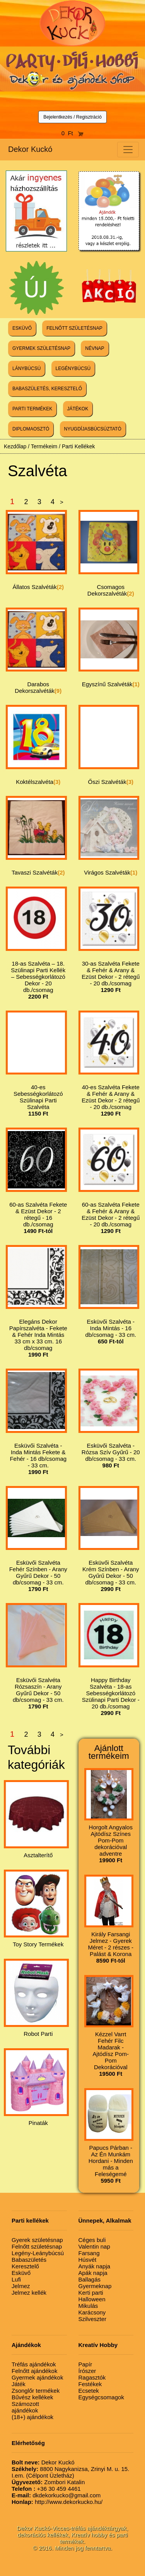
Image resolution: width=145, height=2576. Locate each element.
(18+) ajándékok (32, 2417)
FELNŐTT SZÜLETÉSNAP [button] (74, 328)
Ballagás (89, 2279)
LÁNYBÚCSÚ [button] (26, 368)
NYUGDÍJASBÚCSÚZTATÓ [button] (92, 429)
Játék (19, 2384)
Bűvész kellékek (32, 2397)
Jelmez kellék (29, 2292)
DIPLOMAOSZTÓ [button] (30, 429)
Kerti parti (90, 2292)
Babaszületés (29, 2259)
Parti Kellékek (78, 446)
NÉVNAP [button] (94, 348)
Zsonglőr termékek (36, 2390)
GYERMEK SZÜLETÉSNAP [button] (41, 348)
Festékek (90, 2384)
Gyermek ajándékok (37, 2377)
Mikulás (88, 2305)
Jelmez (21, 2286)
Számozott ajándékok (25, 2407)
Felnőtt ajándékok (34, 2371)
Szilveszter (92, 2319)
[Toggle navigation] (128, 149)
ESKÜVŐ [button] (22, 328)
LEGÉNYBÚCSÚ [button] (73, 368)
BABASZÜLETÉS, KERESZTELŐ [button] (47, 388)
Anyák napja (94, 2266)
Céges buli (92, 2240)
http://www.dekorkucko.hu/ (57, 2502)
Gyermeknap (95, 2286)
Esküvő (21, 2272)
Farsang (89, 2253)
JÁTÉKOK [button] (78, 409)
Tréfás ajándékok (34, 2364)
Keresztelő (25, 2266)
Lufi (16, 2279)
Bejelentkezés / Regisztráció (72, 117)
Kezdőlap (15, 446)
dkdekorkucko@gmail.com (56, 2495)
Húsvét (87, 2259)
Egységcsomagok (101, 2397)
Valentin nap (94, 2246)
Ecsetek (88, 2390)
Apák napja (92, 2272)
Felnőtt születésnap (37, 2246)
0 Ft (72, 133)
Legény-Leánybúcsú (38, 2253)
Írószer (87, 2371)
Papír (85, 2364)
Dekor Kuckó (30, 149)
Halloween (92, 2299)
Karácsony (92, 2312)
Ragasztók (92, 2377)
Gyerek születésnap (37, 2240)
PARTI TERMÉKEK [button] (32, 409)
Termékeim (44, 446)
